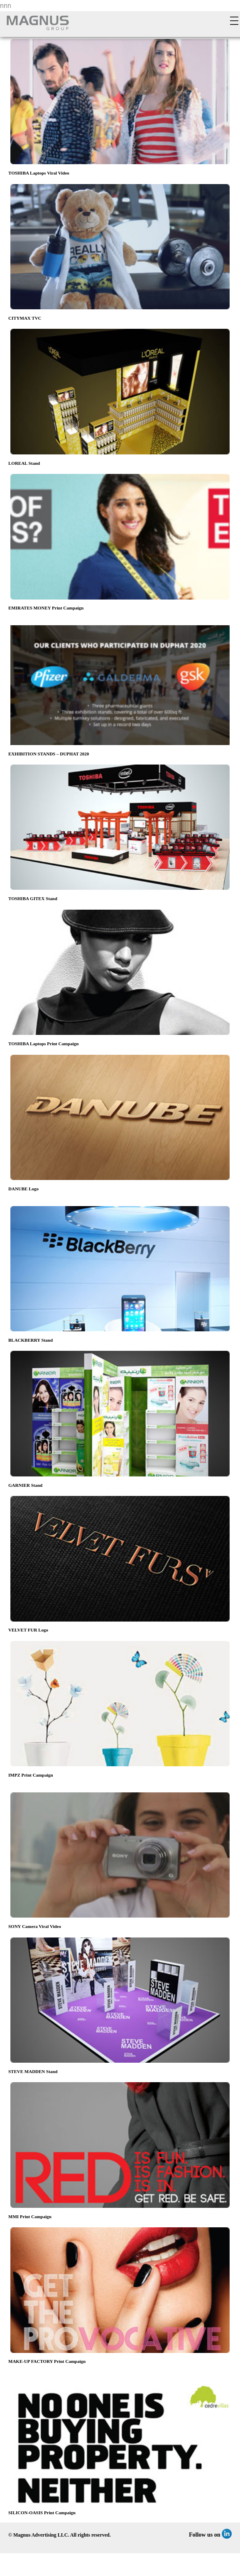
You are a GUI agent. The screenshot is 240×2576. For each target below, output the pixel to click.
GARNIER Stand (25, 1485)
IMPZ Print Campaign (30, 1774)
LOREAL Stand (24, 463)
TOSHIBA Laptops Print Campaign (43, 1043)
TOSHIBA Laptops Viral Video (38, 172)
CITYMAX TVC (25, 318)
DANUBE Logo (23, 1188)
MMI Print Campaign (29, 2216)
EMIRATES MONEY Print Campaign (45, 607)
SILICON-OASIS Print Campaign (42, 2512)
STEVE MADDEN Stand (33, 2071)
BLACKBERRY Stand (30, 1340)
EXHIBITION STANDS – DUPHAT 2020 (48, 753)
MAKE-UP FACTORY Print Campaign (47, 2361)
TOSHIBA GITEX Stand (32, 898)
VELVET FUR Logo (28, 1629)
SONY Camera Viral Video (34, 1926)
